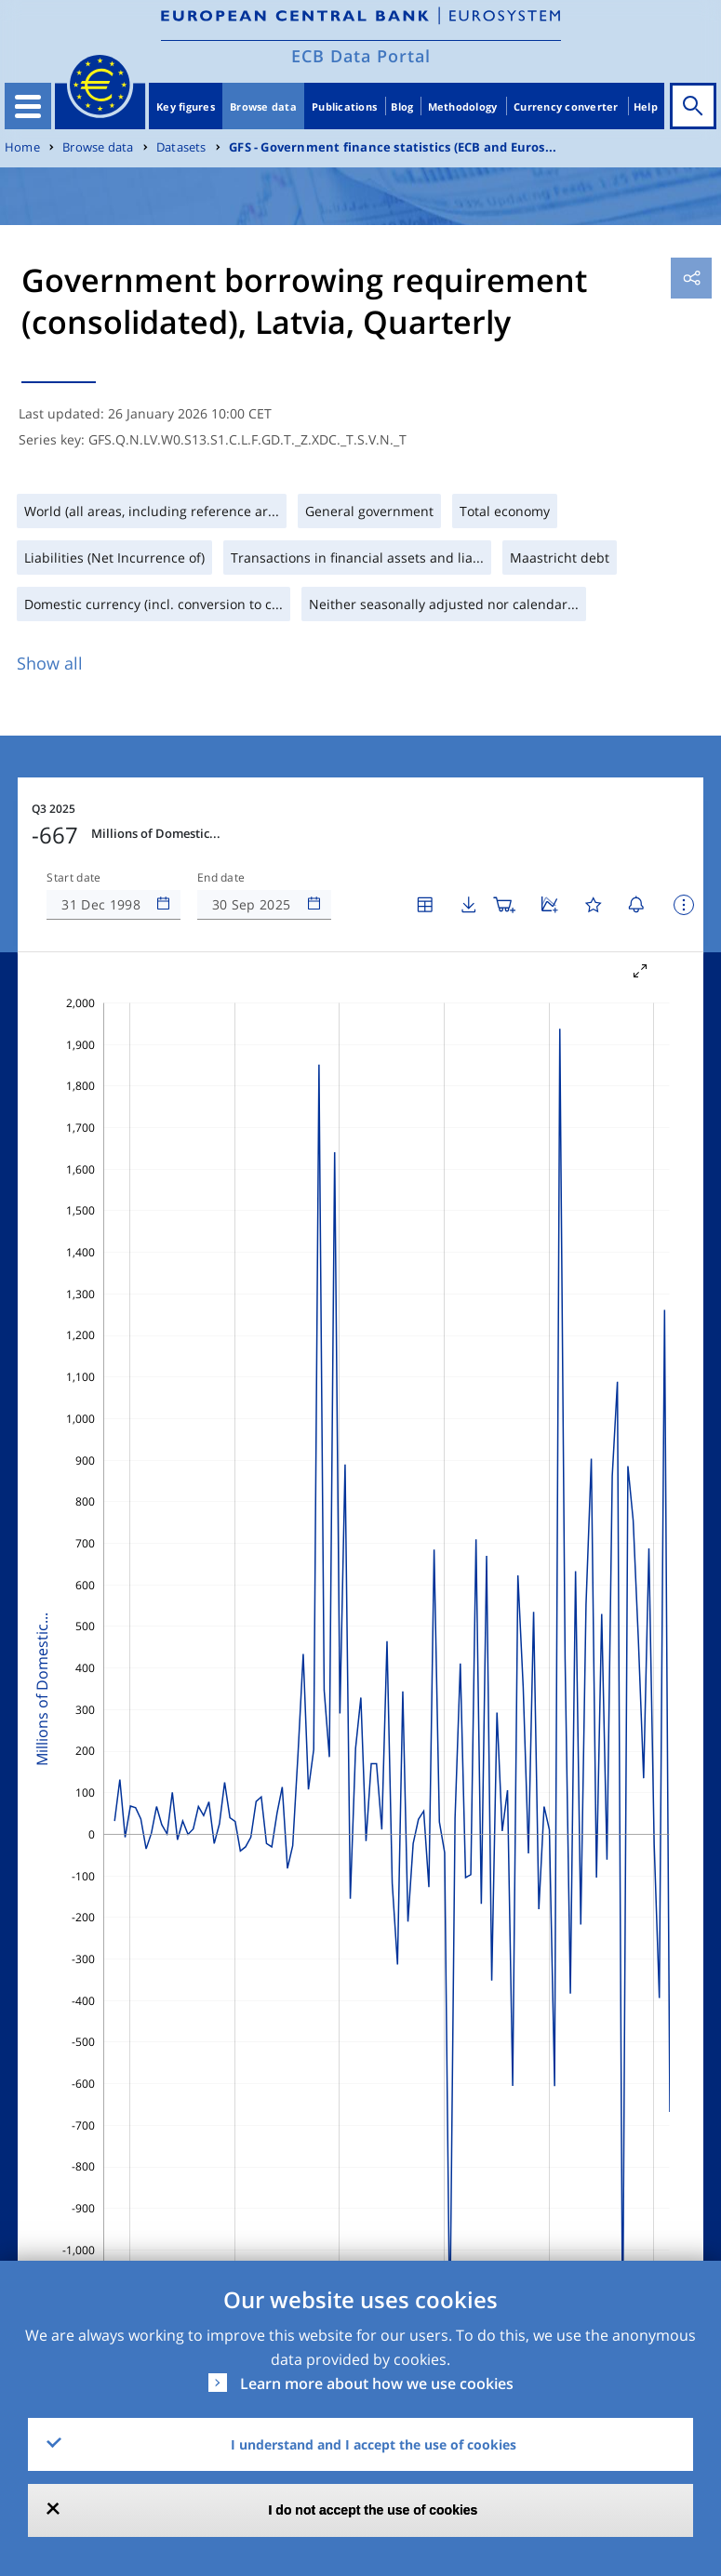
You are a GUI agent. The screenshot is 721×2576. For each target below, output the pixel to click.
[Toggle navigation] (28, 106)
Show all (50, 663)
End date (221, 877)
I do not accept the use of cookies (373, 2510)
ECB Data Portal (361, 56)
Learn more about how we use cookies (377, 2383)
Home (22, 147)
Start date (73, 877)
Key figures (185, 106)
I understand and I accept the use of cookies (373, 2444)
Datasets (181, 147)
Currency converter (566, 106)
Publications (344, 106)
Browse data (263, 106)
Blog (402, 106)
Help (646, 106)
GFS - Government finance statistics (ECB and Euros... (392, 147)
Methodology (463, 106)
